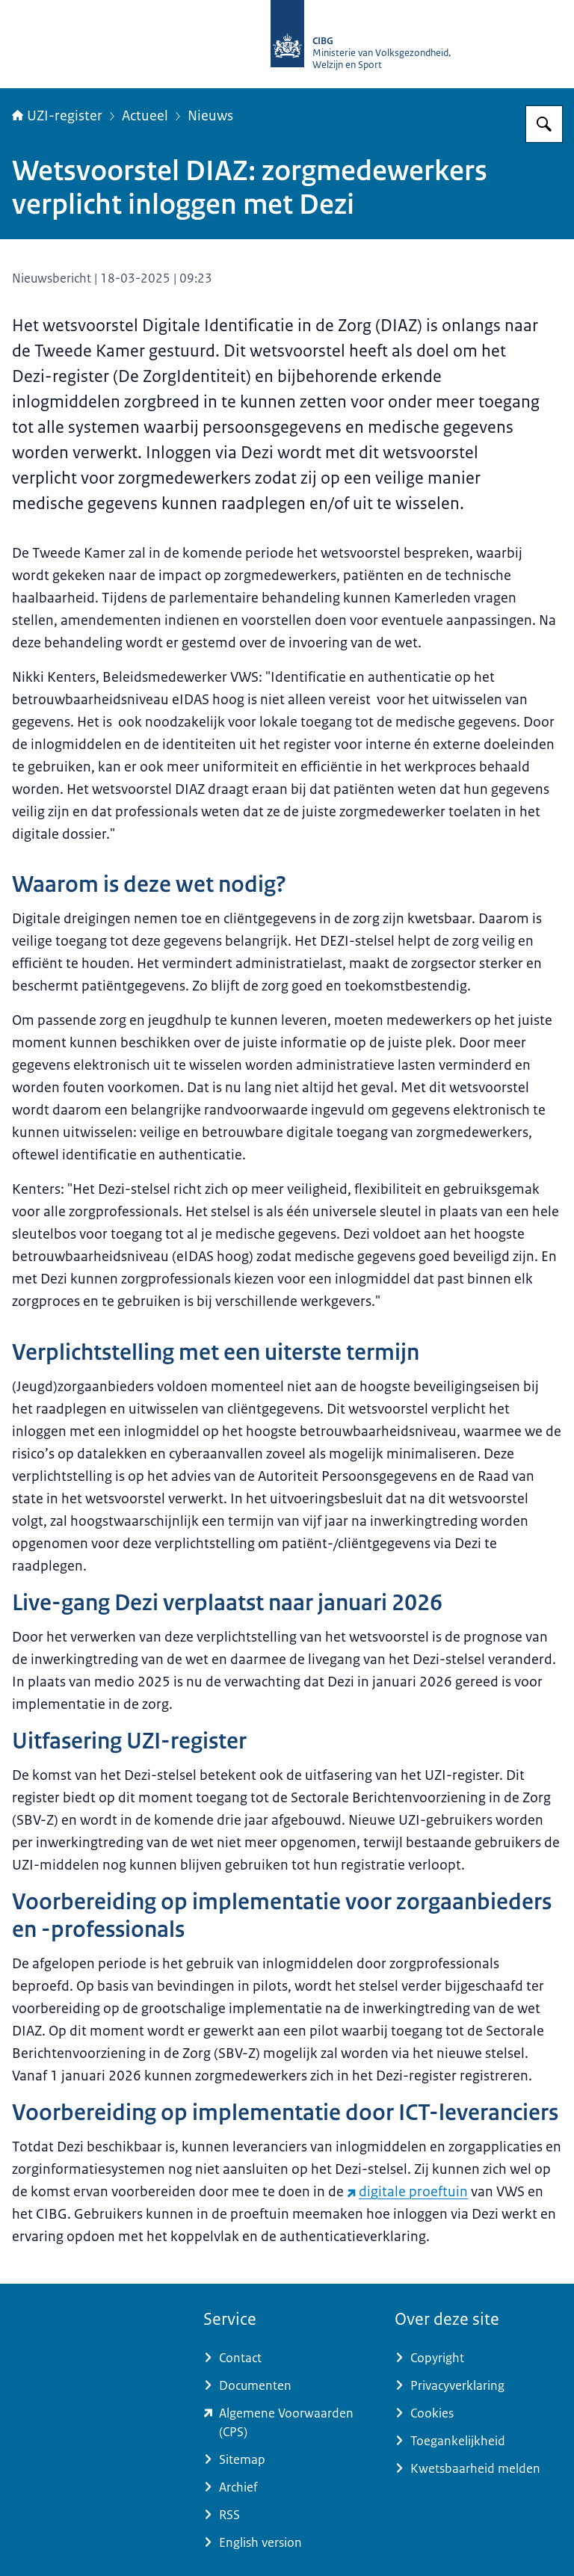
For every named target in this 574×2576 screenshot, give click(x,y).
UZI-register (57, 116)
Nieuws (210, 116)
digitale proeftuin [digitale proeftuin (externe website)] (407, 2192)
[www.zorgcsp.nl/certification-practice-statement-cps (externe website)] (287, 2422)
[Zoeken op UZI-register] (544, 124)
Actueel (145, 116)
